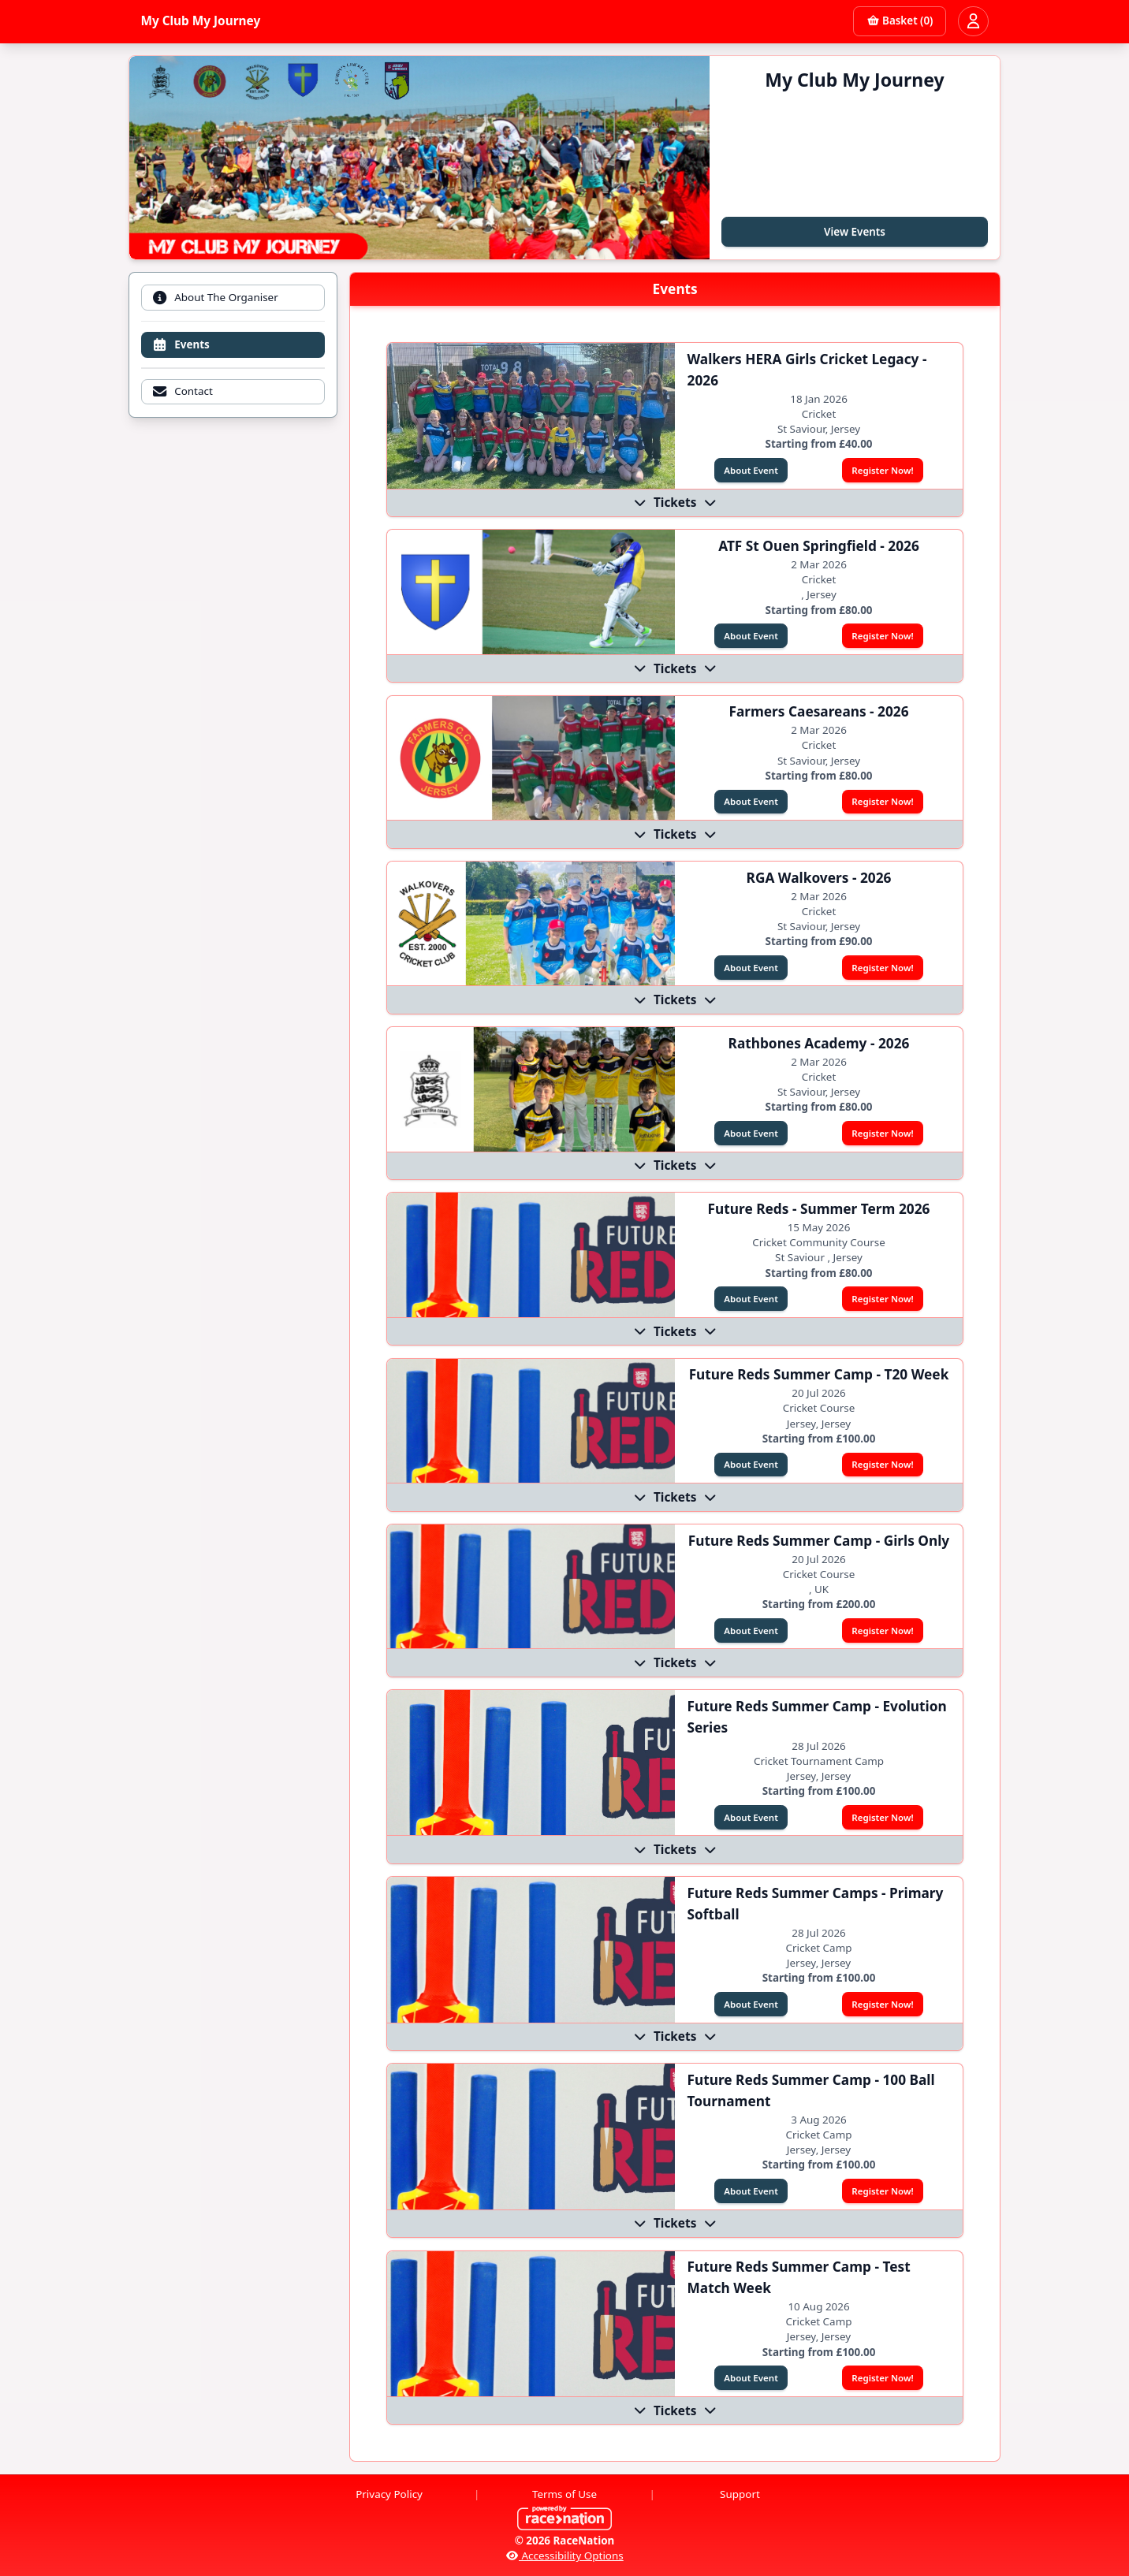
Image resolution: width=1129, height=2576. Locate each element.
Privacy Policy (389, 2494)
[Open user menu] (973, 21)
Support (740, 2494)
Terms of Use (564, 2494)
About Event (751, 470)
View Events (854, 232)
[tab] (232, 298)
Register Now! (882, 470)
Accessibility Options (564, 2555)
